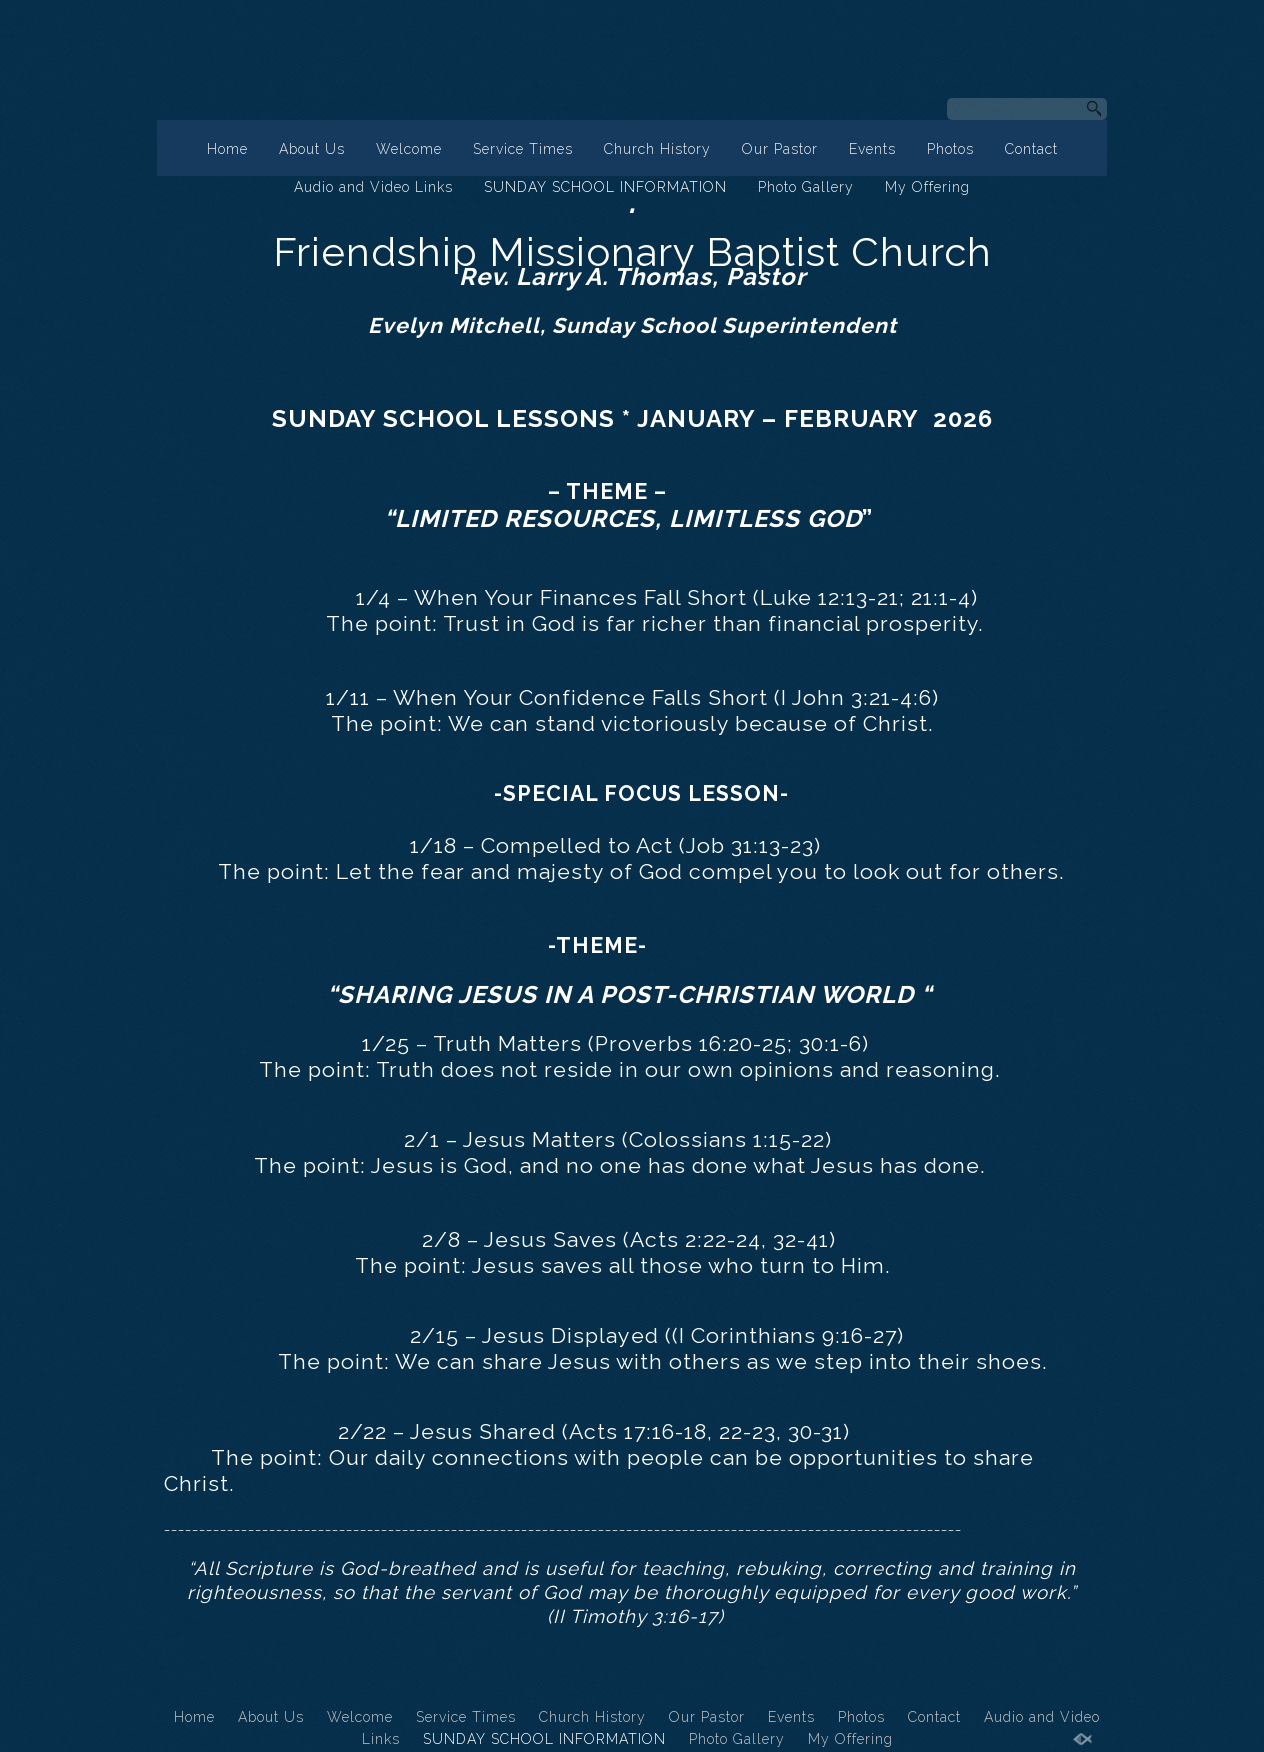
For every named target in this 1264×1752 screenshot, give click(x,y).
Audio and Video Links (373, 187)
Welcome (409, 149)
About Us (312, 149)
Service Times (523, 149)
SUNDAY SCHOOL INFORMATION (605, 187)
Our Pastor (780, 149)
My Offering (927, 187)
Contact (1031, 149)
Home (227, 149)
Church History (657, 149)
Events (872, 149)
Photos (950, 149)
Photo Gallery (806, 187)
